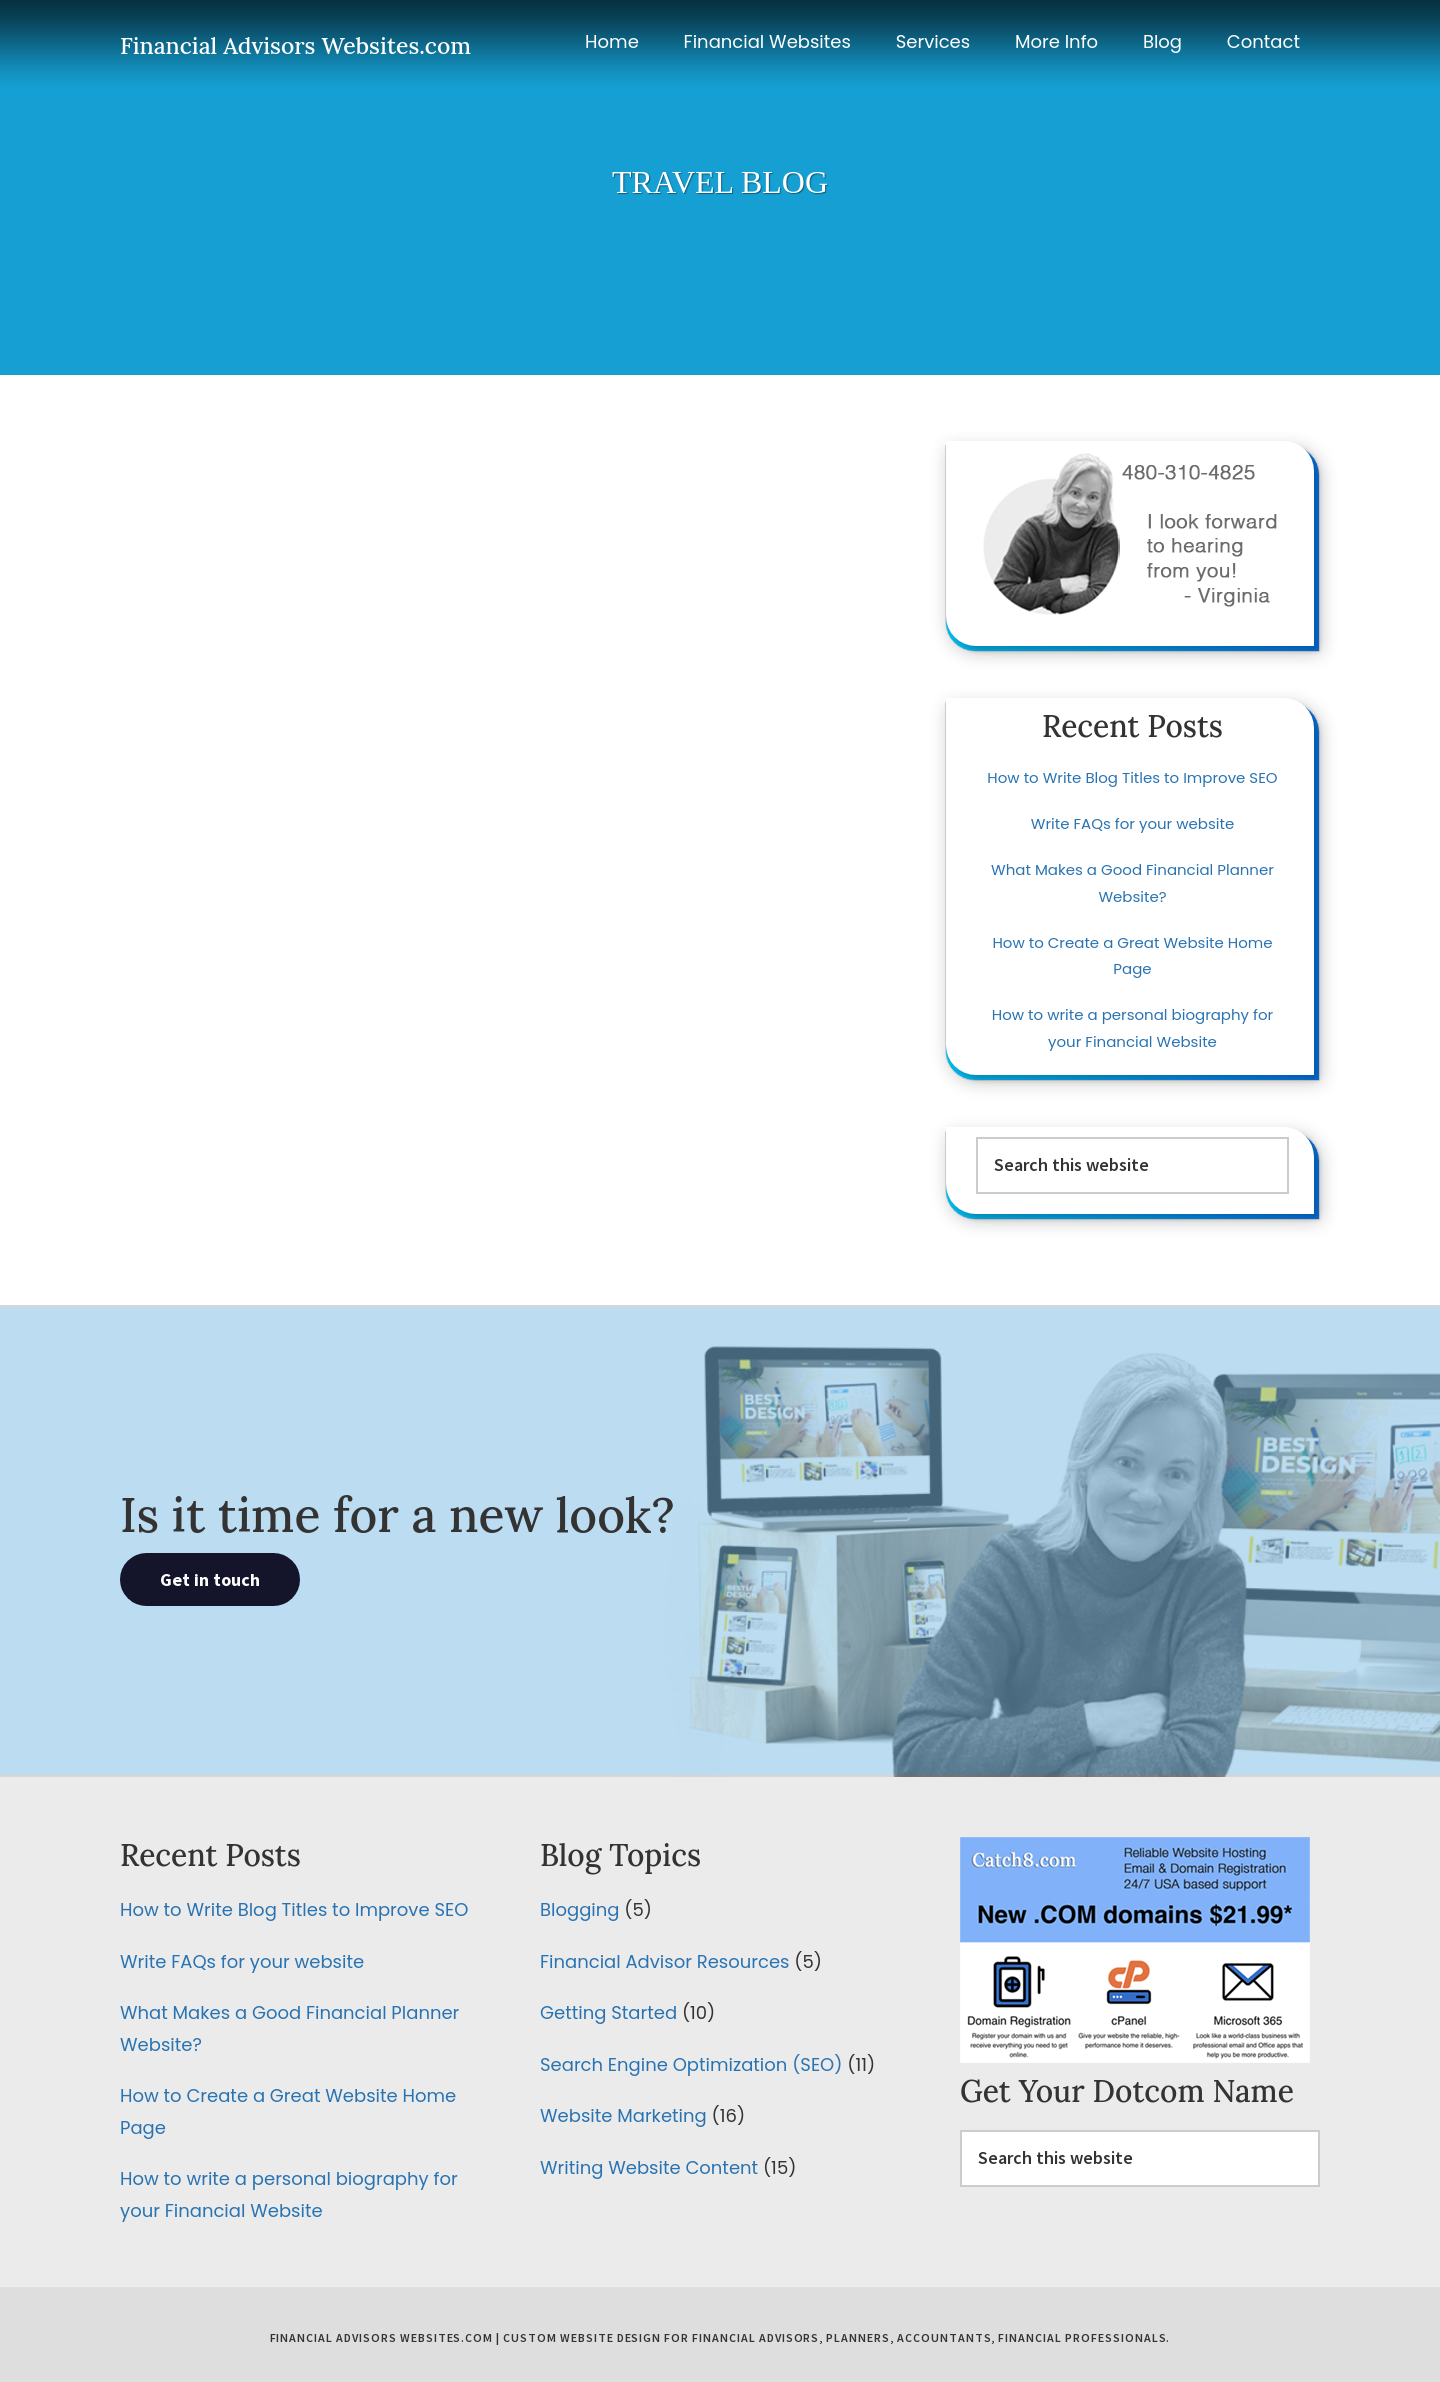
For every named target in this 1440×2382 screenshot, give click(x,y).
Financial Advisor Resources (664, 1961)
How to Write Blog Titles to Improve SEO (1132, 777)
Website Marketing (623, 2115)
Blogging (579, 1909)
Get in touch (210, 1579)
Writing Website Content (649, 2167)
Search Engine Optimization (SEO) (691, 2064)
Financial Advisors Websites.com (295, 45)
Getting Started (608, 2012)
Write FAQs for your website (1132, 823)
